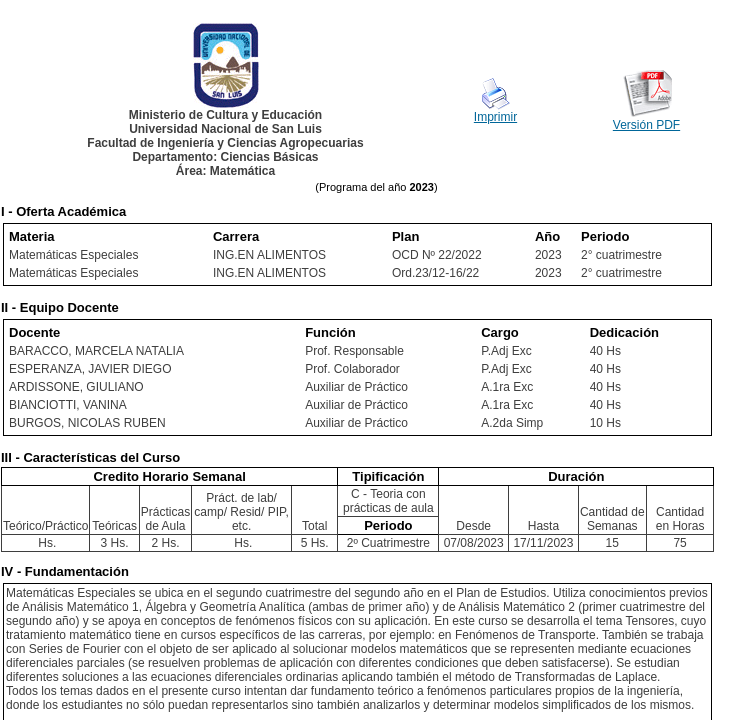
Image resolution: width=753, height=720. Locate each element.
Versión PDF (646, 125)
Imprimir (495, 117)
